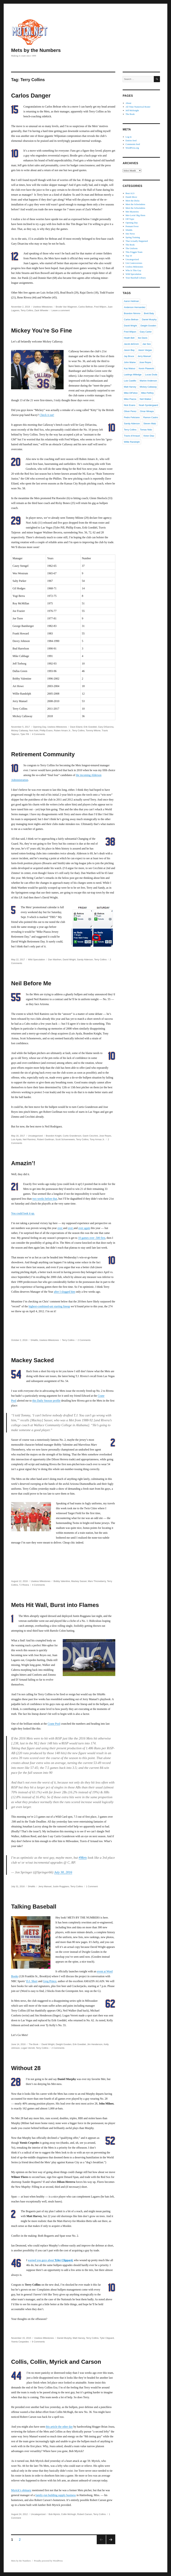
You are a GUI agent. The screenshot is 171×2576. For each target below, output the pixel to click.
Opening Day (39, 727)
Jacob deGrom (131, 344)
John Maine (130, 362)
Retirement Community (43, 754)
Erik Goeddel (90, 727)
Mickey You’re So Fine (41, 330)
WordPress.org (132, 148)
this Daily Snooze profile (46, 1400)
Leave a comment (61, 310)
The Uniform (132, 248)
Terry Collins (26, 310)
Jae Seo (146, 344)
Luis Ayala (16, 1139)
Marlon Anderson (148, 380)
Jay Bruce (129, 356)
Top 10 (129, 255)
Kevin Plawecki (146, 368)
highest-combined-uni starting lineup (49, 1306)
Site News (130, 233)
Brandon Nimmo (132, 313)
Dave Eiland (76, 727)
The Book (33, 2044)
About (128, 103)
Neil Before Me (31, 983)
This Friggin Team (134, 252)
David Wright (69, 959)
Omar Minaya (147, 411)
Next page (110, 2539)
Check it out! (47, 414)
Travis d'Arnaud (132, 435)
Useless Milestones (43, 306)
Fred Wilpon (100, 306)
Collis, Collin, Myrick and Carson (56, 2362)
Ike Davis (142, 338)
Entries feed (131, 140)
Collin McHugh (68, 2514)
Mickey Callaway (19, 730)
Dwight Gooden (63, 2044)
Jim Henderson (94, 2044)
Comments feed (133, 144)
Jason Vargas (145, 350)
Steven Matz (149, 423)
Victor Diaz (148, 435)
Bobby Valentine (61, 1581)
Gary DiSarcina (106, 727)
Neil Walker (145, 399)
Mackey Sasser (79, 1581)
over (60, 1228)
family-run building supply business (55, 2495)
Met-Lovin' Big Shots (135, 215)
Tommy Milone (93, 730)
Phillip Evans (46, 730)
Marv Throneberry (97, 1581)
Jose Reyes (105, 1135)
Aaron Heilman (131, 301)
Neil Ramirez (29, 1139)
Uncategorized (35, 1135)
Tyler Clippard (107, 2338)
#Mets (83, 1857)
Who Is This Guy (133, 270)
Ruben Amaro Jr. (62, 730)
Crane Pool (54, 1723)
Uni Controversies (134, 263)
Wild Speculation (36, 959)
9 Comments (38, 2341)
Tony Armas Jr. (97, 1139)
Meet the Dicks (132, 200)
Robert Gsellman (45, 1139)
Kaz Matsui (129, 368)
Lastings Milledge (132, 374)
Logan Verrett (28, 2048)
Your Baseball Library (136, 277)
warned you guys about (50, 2260)
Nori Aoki (33, 730)
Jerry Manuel (45, 1886)
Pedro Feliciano (132, 417)
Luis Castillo (130, 380)
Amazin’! (23, 1163)
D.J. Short (31, 1981)
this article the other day (59, 2426)
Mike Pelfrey (147, 393)
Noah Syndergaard (148, 405)
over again (84, 1228)
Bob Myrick (54, 2514)
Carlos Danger (31, 95)
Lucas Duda (151, 374)
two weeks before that (44, 1198)
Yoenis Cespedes (20, 2341)
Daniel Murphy (64, 2338)
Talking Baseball (33, 1906)
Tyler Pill (24, 734)
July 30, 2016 (63, 1872)
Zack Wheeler (41, 310)
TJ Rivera (24, 1585)
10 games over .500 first (91, 1237)
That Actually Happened (137, 241)
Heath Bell (129, 338)
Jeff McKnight (132, 110)
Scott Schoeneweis (65, 1139)
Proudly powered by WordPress (48, 2560)
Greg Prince (49, 1981)
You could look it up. (23, 1213)
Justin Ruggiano (61, 1886)
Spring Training (133, 237)
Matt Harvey (79, 2338)
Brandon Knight (53, 1135)
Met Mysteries (132, 211)
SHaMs (34, 1340)
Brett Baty (149, 313)
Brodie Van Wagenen (66, 306)
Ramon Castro (150, 417)
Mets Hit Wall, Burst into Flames (55, 1605)
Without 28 (25, 2068)
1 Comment (92, 1886)
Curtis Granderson (72, 1135)
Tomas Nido (146, 429)
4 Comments (38, 734)
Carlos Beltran (85, 306)
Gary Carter (146, 331)
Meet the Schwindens (135, 204)
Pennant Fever (132, 226)
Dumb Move (131, 197)
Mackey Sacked (32, 1360)
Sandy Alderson (85, 959)
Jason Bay (129, 350)
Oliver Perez (130, 411)
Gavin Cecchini (90, 1135)
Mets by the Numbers (36, 50)
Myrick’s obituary (21, 2490)
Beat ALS (130, 193)
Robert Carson (84, 2514)
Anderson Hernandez (134, 307)
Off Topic (130, 219)
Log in (129, 136)
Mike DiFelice (131, 393)
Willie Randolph (132, 442)
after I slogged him (64, 1291)
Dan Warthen (54, 959)
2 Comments (84, 1340)
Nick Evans (129, 405)
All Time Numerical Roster (138, 106)
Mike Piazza (130, 399)
